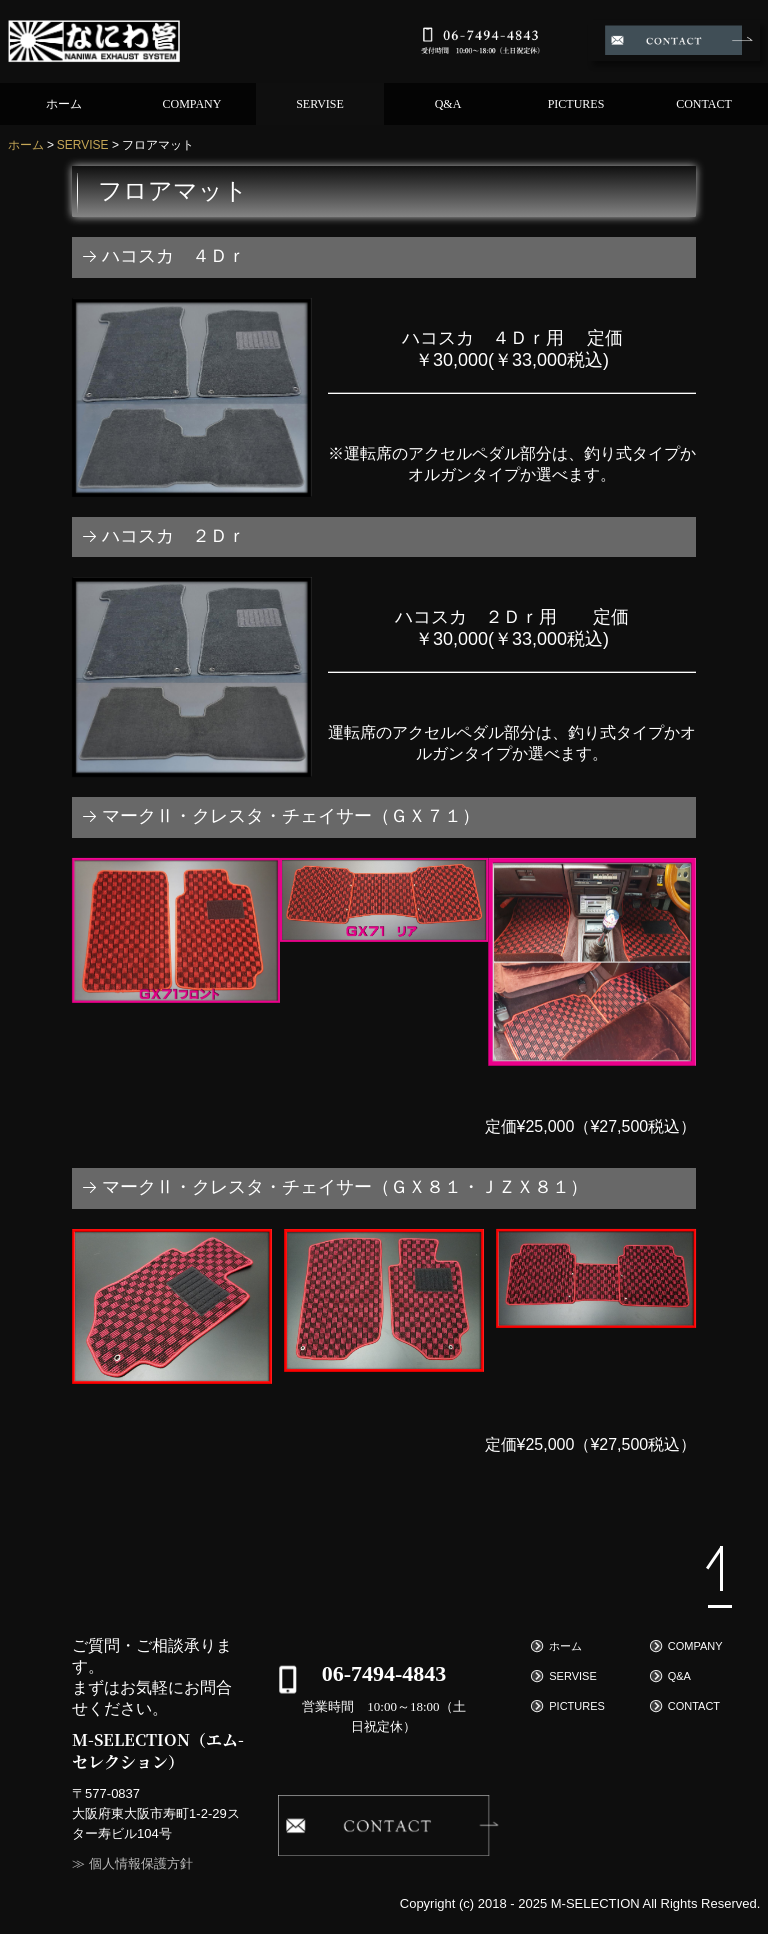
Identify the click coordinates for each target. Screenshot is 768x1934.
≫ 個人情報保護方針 (132, 1863)
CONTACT (704, 104)
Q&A (448, 104)
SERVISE (320, 104)
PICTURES (576, 104)
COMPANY (192, 104)
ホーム (64, 104)
